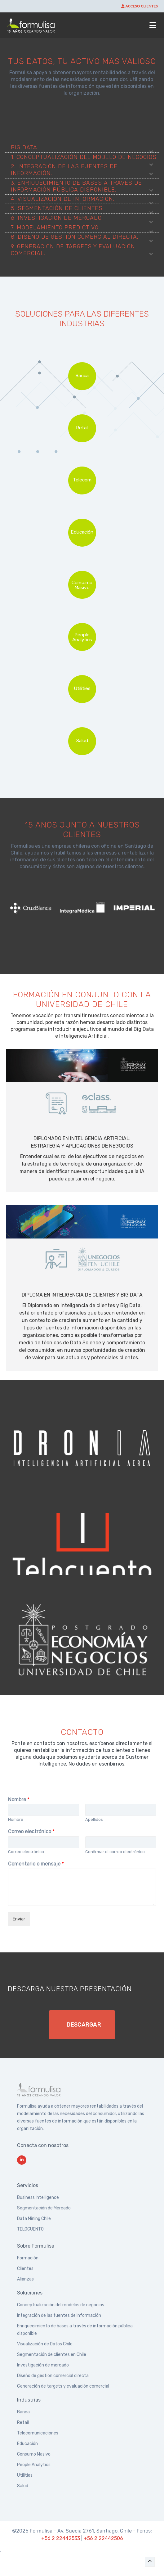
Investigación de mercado (43, 2365)
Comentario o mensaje (36, 1864)
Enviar (19, 1919)
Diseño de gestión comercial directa (53, 2375)
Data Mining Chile (34, 2218)
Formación (27, 2258)
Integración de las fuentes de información (59, 2315)
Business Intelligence (38, 2197)
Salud (22, 2485)
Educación (27, 2443)
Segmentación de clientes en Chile (51, 2354)
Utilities (25, 2475)
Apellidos (94, 1819)
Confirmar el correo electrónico (115, 1851)
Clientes (25, 2268)
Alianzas (25, 2279)
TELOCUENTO (30, 2229)
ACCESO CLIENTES (139, 6)
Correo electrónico (31, 1831)
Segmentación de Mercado (44, 2208)
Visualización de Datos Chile (45, 2344)
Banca (23, 2412)
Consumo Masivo (34, 2454)
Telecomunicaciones (37, 2433)
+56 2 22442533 (60, 2538)
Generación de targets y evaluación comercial (63, 2386)
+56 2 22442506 (103, 2538)
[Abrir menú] (153, 25)
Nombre (18, 1799)
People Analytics (34, 2464)
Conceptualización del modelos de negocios (60, 2305)
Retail (23, 2422)
